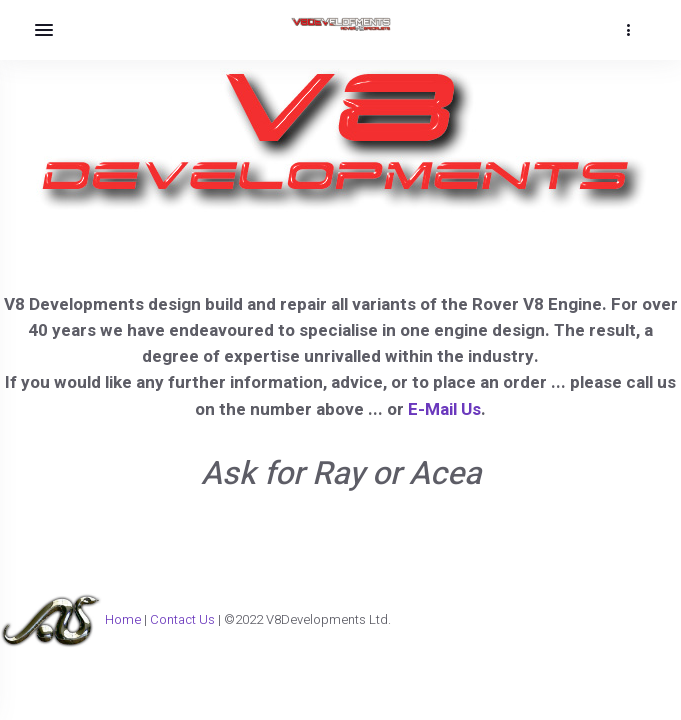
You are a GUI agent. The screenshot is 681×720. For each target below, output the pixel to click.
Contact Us (184, 619)
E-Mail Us (444, 409)
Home (123, 619)
